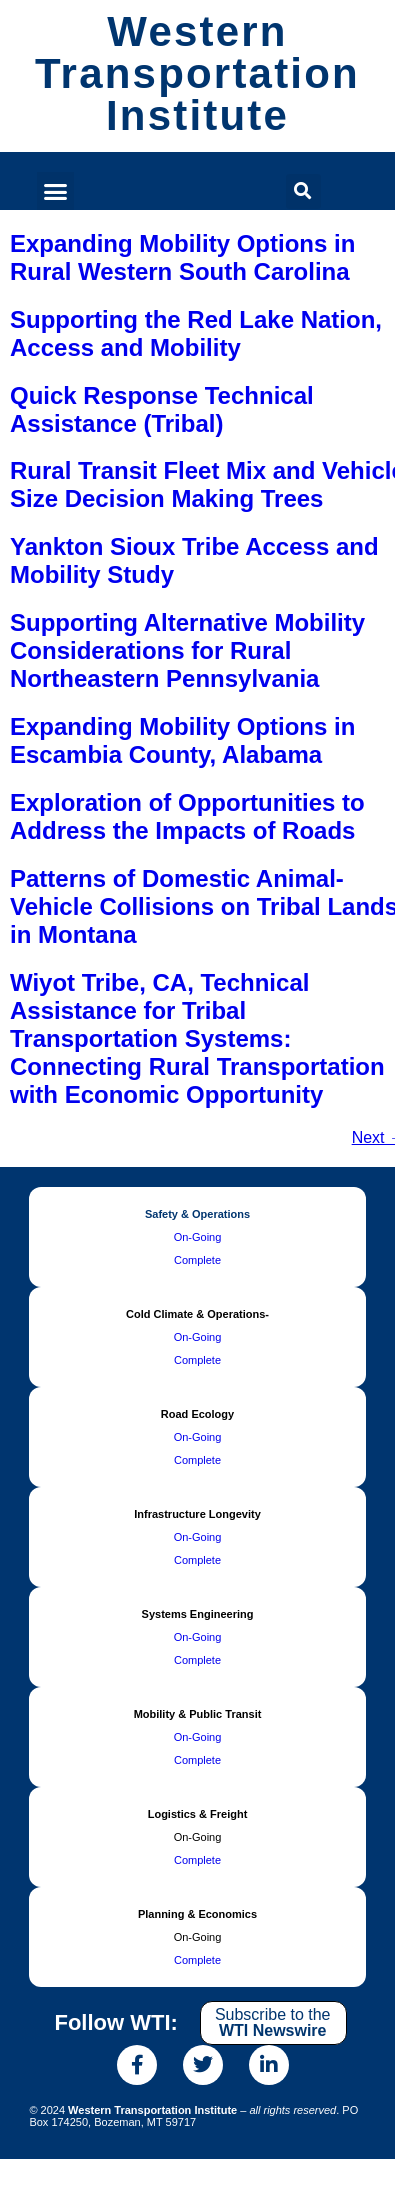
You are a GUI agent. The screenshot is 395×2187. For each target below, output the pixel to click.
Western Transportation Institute (197, 73)
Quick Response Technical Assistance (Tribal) (162, 409)
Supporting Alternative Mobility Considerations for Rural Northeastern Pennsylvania (187, 650)
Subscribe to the (273, 2022)
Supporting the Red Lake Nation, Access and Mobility (196, 333)
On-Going (198, 1237)
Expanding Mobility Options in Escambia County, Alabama (182, 740)
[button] (56, 191)
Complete (197, 1260)
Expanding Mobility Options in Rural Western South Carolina (182, 257)
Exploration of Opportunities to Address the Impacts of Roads (187, 816)
